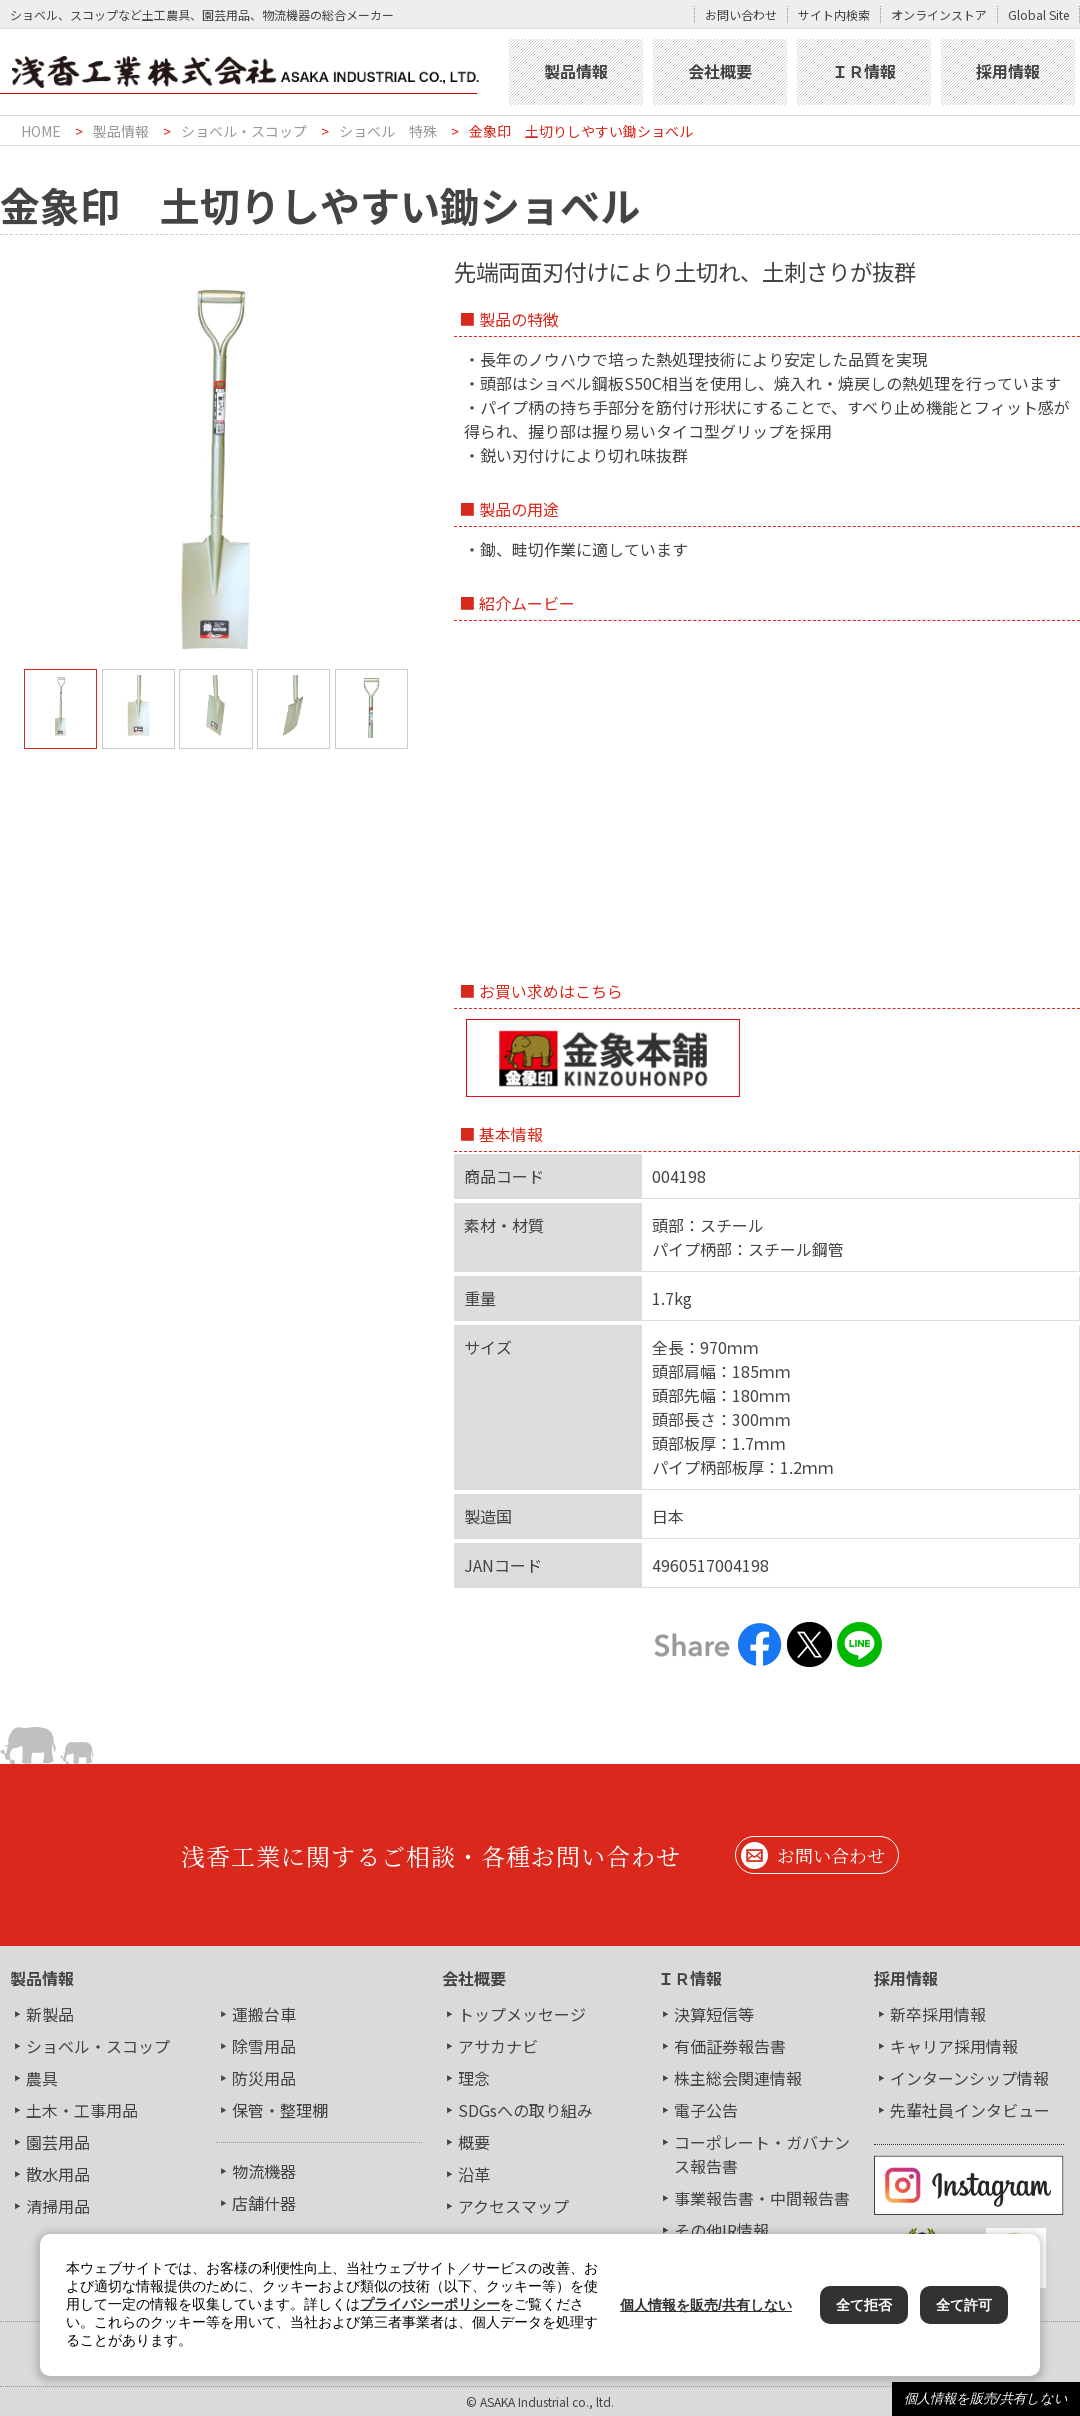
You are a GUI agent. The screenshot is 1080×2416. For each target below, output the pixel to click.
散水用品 (58, 2174)
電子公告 (706, 2110)
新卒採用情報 (938, 2014)
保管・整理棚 (280, 2110)
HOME (41, 131)
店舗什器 (264, 2203)
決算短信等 (714, 2014)
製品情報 (576, 71)
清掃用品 (58, 2206)
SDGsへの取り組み (525, 2110)
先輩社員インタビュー (970, 2110)
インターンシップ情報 (969, 2078)
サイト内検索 (834, 14)
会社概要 (720, 71)
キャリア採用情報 (954, 2046)
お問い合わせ (741, 14)
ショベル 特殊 (388, 131)
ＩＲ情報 (864, 71)
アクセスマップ (513, 2206)
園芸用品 (58, 2142)
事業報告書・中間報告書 (762, 2198)
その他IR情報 (721, 2230)
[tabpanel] (216, 469)
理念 (474, 2078)
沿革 (474, 2174)
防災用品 (264, 2078)
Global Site (1038, 14)
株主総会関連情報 (738, 2078)
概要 (474, 2142)
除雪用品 (264, 2046)
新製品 (50, 2014)
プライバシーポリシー (430, 2304)
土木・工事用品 (82, 2110)
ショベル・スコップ (244, 131)
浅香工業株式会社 (252, 72)
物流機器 (264, 2171)
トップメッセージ (522, 2014)
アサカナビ (498, 2046)
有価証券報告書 (730, 2046)
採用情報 (1008, 71)
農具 (42, 2078)
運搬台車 (264, 2014)
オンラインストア (939, 14)
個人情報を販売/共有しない (986, 2398)
